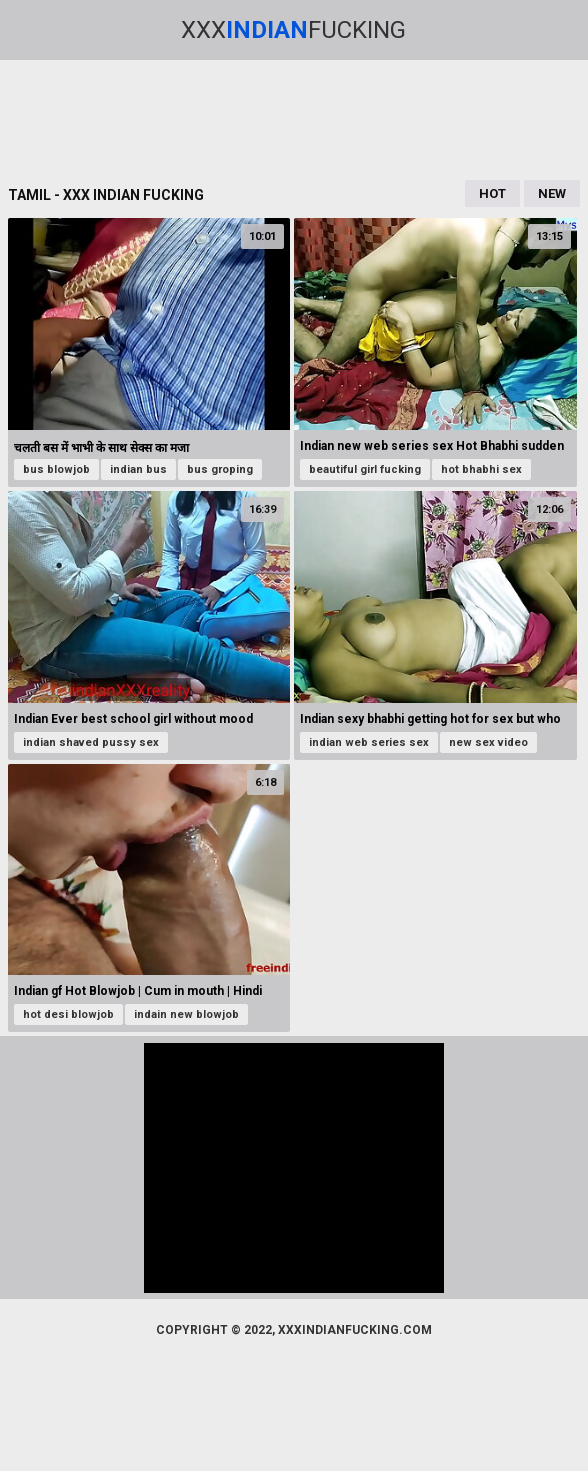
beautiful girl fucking (365, 469)
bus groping (220, 469)
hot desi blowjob (68, 1014)
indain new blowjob (186, 1014)
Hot (492, 193)
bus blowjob (56, 469)
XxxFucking (293, 30)
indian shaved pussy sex (91, 742)
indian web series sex (369, 742)
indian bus (138, 469)
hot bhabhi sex (481, 469)
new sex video (488, 742)
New (552, 193)
